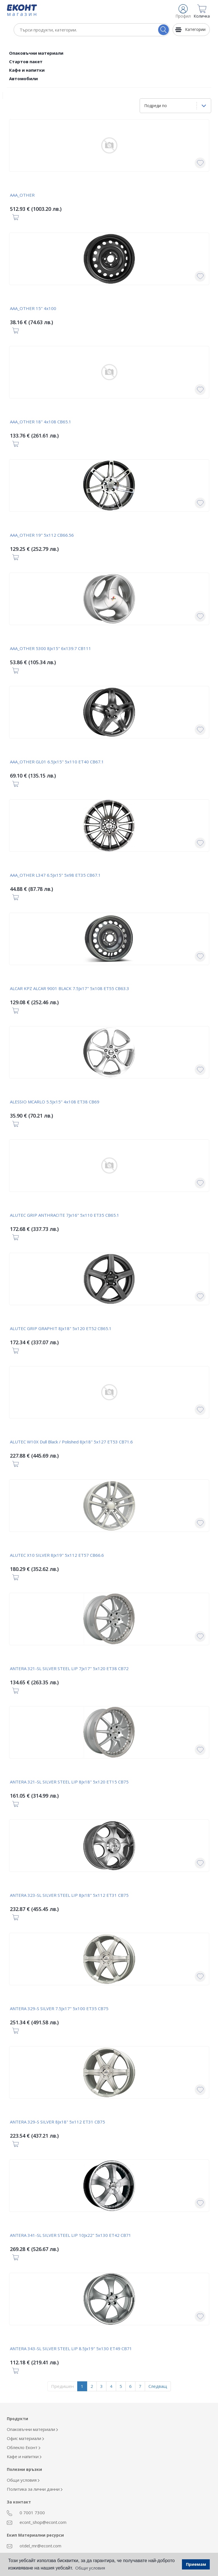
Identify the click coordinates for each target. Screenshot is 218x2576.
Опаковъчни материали (36, 53)
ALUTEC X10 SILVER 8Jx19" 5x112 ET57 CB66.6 (57, 1555)
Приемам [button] (196, 2564)
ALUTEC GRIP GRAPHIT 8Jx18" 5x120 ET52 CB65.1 (61, 1328)
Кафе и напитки (27, 70)
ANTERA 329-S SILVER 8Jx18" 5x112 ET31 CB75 (57, 2122)
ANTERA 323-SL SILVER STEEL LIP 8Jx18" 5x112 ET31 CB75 (69, 1895)
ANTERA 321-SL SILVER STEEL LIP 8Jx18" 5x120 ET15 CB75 (69, 1782)
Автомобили (23, 78)
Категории (195, 29)
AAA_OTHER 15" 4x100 (33, 308)
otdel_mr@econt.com (34, 2546)
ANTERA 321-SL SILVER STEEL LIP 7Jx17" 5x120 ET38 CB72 (69, 1668)
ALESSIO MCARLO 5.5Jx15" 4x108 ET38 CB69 (54, 1102)
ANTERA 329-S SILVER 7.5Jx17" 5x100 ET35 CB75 (59, 2008)
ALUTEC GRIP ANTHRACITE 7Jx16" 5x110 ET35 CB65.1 (64, 1215)
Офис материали (25, 2438)
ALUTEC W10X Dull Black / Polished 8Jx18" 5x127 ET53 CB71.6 (71, 1442)
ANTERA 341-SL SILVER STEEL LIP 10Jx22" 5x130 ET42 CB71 (70, 2235)
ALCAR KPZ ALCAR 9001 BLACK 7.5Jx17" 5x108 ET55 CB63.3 (69, 988)
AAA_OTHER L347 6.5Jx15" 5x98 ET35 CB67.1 (55, 875)
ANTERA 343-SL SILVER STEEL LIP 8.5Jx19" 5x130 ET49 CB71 (71, 2348)
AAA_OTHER (22, 195)
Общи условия (23, 2480)
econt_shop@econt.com (36, 2522)
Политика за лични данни (34, 2489)
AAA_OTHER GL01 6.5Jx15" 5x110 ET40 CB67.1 (57, 761)
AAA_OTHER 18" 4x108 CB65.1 (40, 421)
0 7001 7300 (26, 2513)
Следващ (157, 2386)
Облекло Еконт (23, 2447)
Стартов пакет (26, 61)
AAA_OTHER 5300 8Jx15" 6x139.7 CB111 (50, 648)
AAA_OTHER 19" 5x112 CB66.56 (42, 535)
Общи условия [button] (90, 2568)
